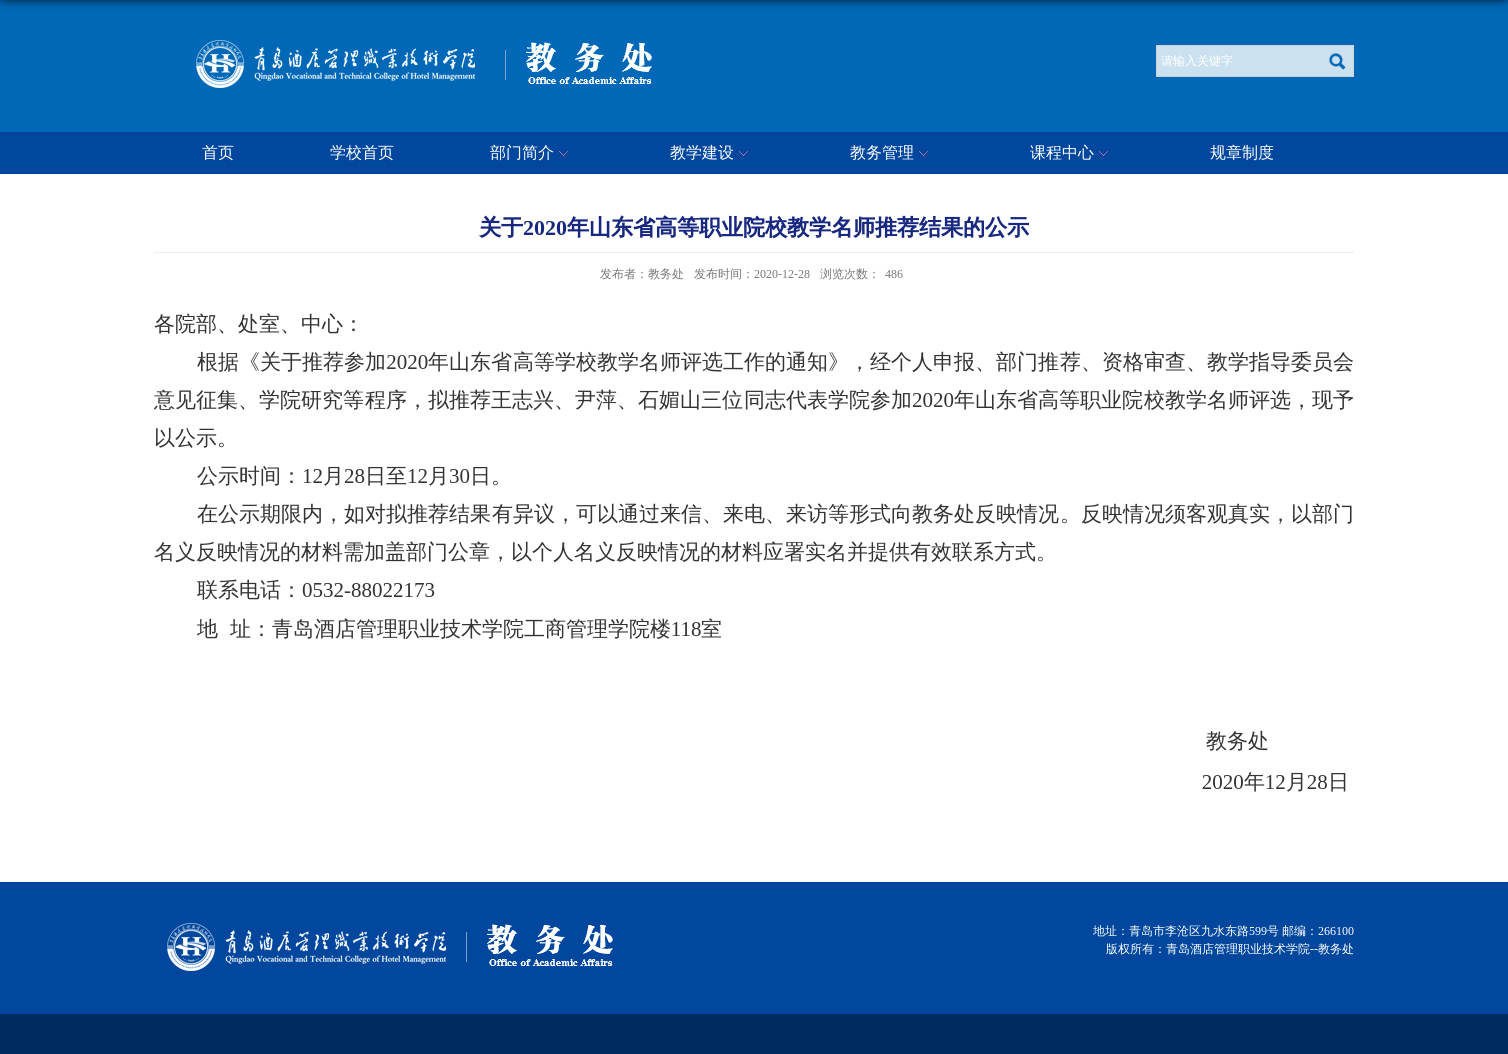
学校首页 (362, 152)
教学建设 (712, 154)
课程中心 (1072, 154)
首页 (218, 152)
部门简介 (532, 154)
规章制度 (1242, 152)
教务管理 (892, 154)
